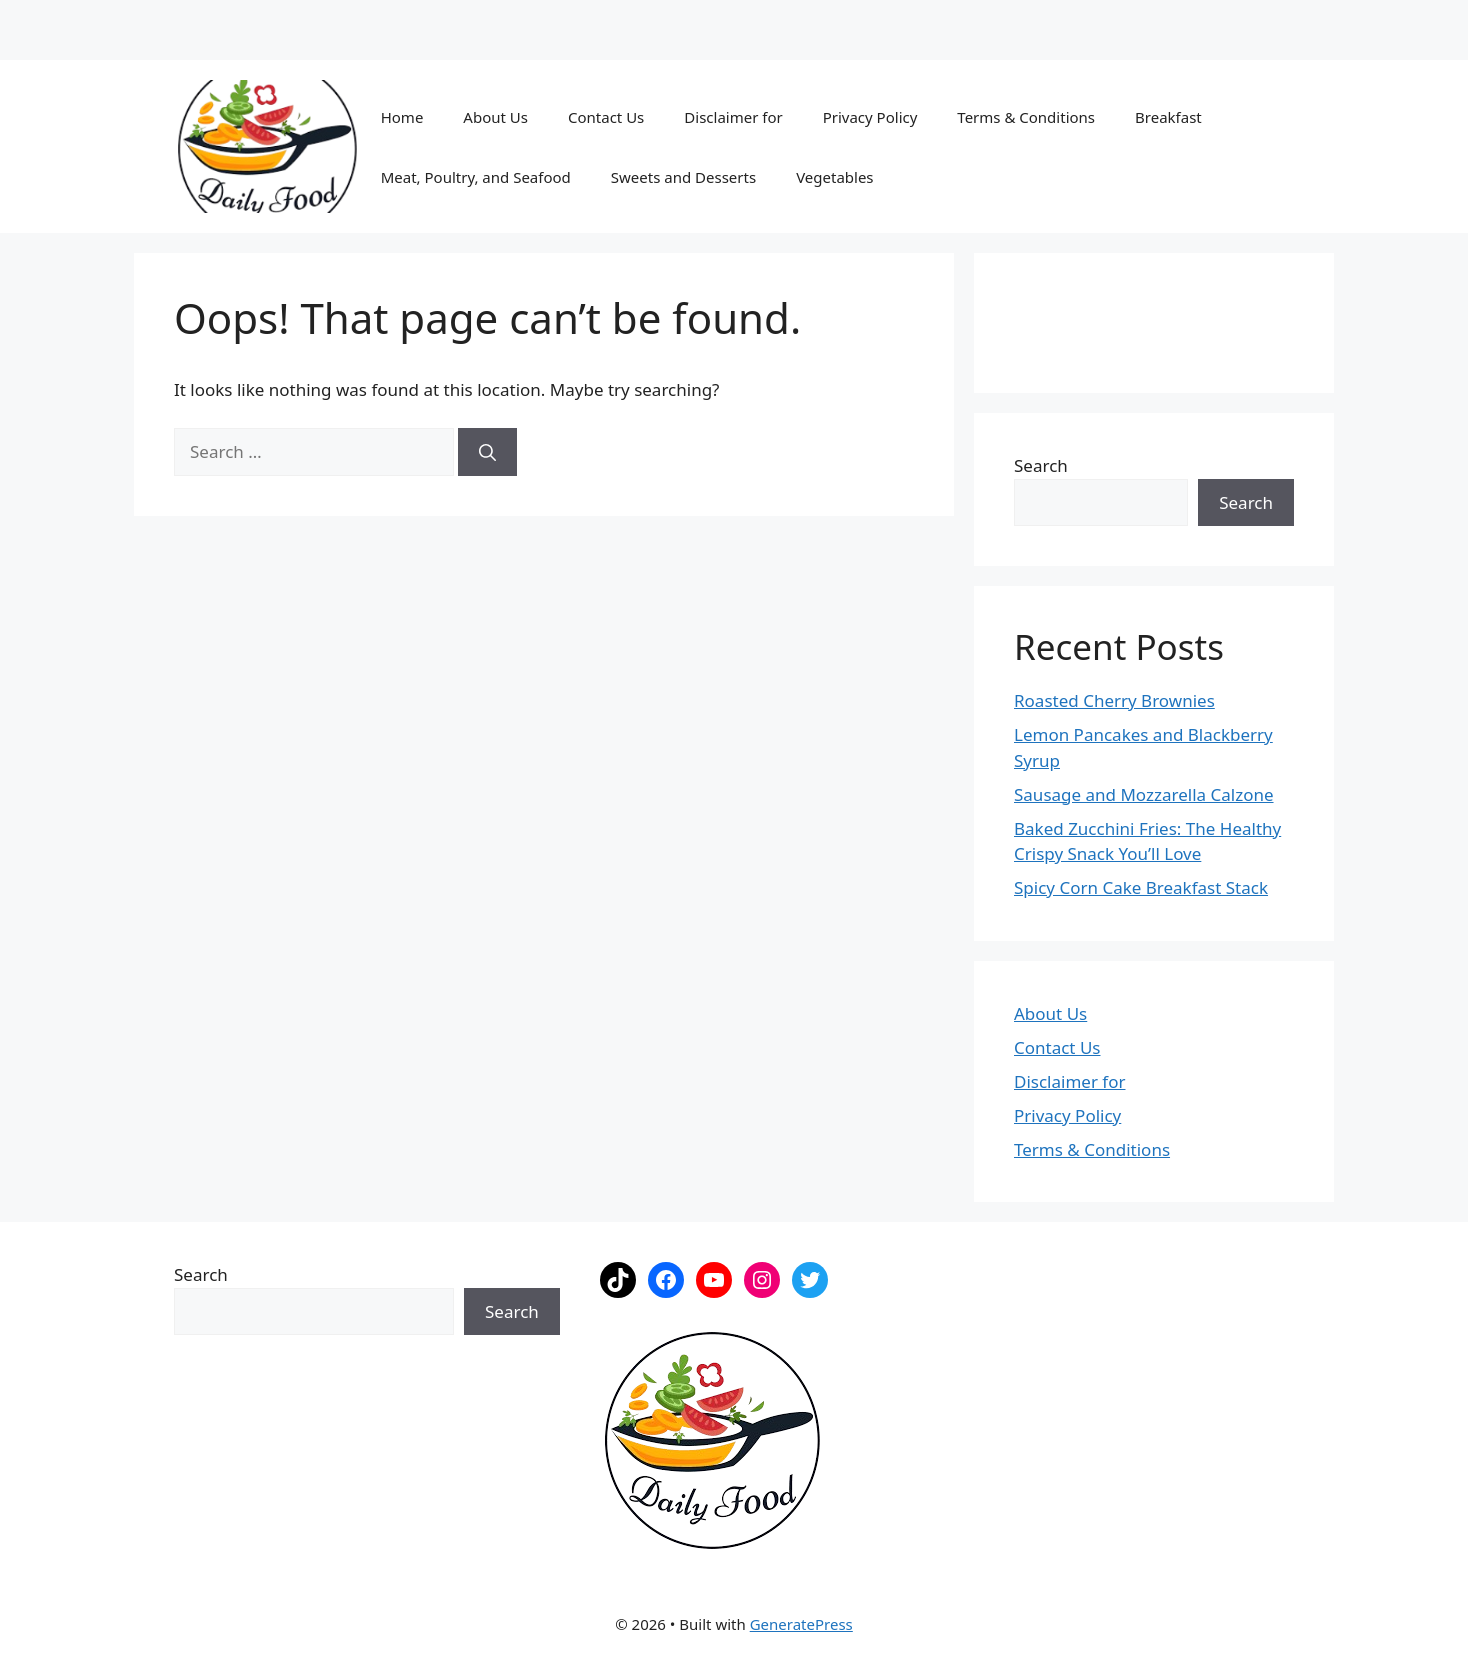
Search (1041, 465)
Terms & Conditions (1026, 117)
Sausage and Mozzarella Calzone (1144, 794)
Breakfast (1168, 117)
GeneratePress (801, 1624)
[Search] (487, 452)
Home (402, 117)
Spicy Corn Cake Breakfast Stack (1141, 887)
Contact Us (606, 117)
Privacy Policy (870, 117)
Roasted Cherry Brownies (1114, 700)
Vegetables (834, 177)
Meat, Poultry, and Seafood (476, 177)
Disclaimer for (733, 117)
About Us (495, 117)
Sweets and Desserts (683, 177)
